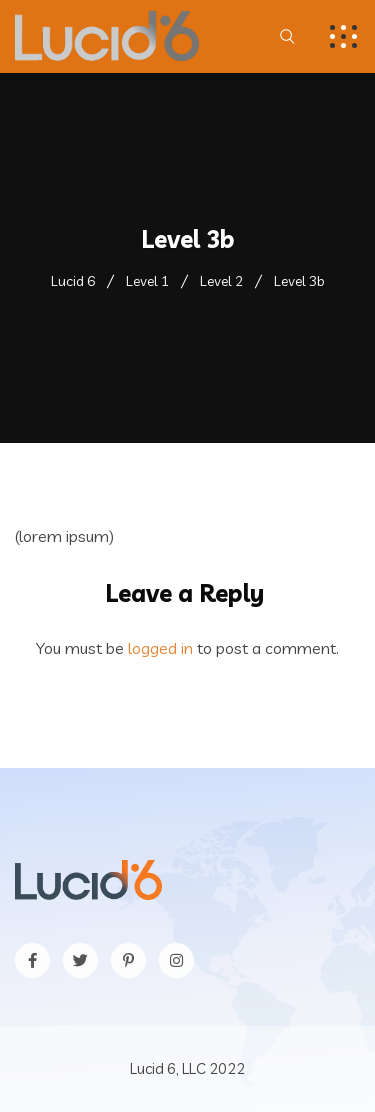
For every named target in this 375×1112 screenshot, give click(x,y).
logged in (160, 648)
